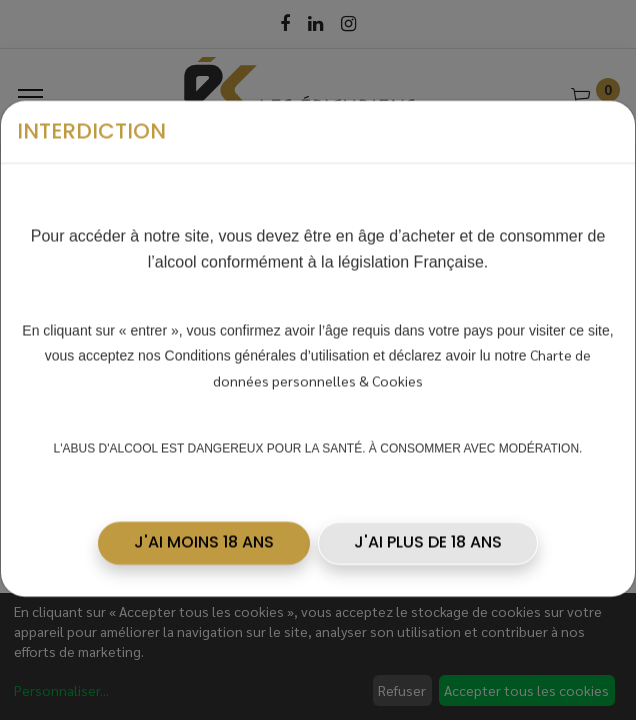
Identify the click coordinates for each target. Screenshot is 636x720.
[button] (204, 515)
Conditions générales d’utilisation (267, 328)
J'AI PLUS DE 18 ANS (428, 514)
